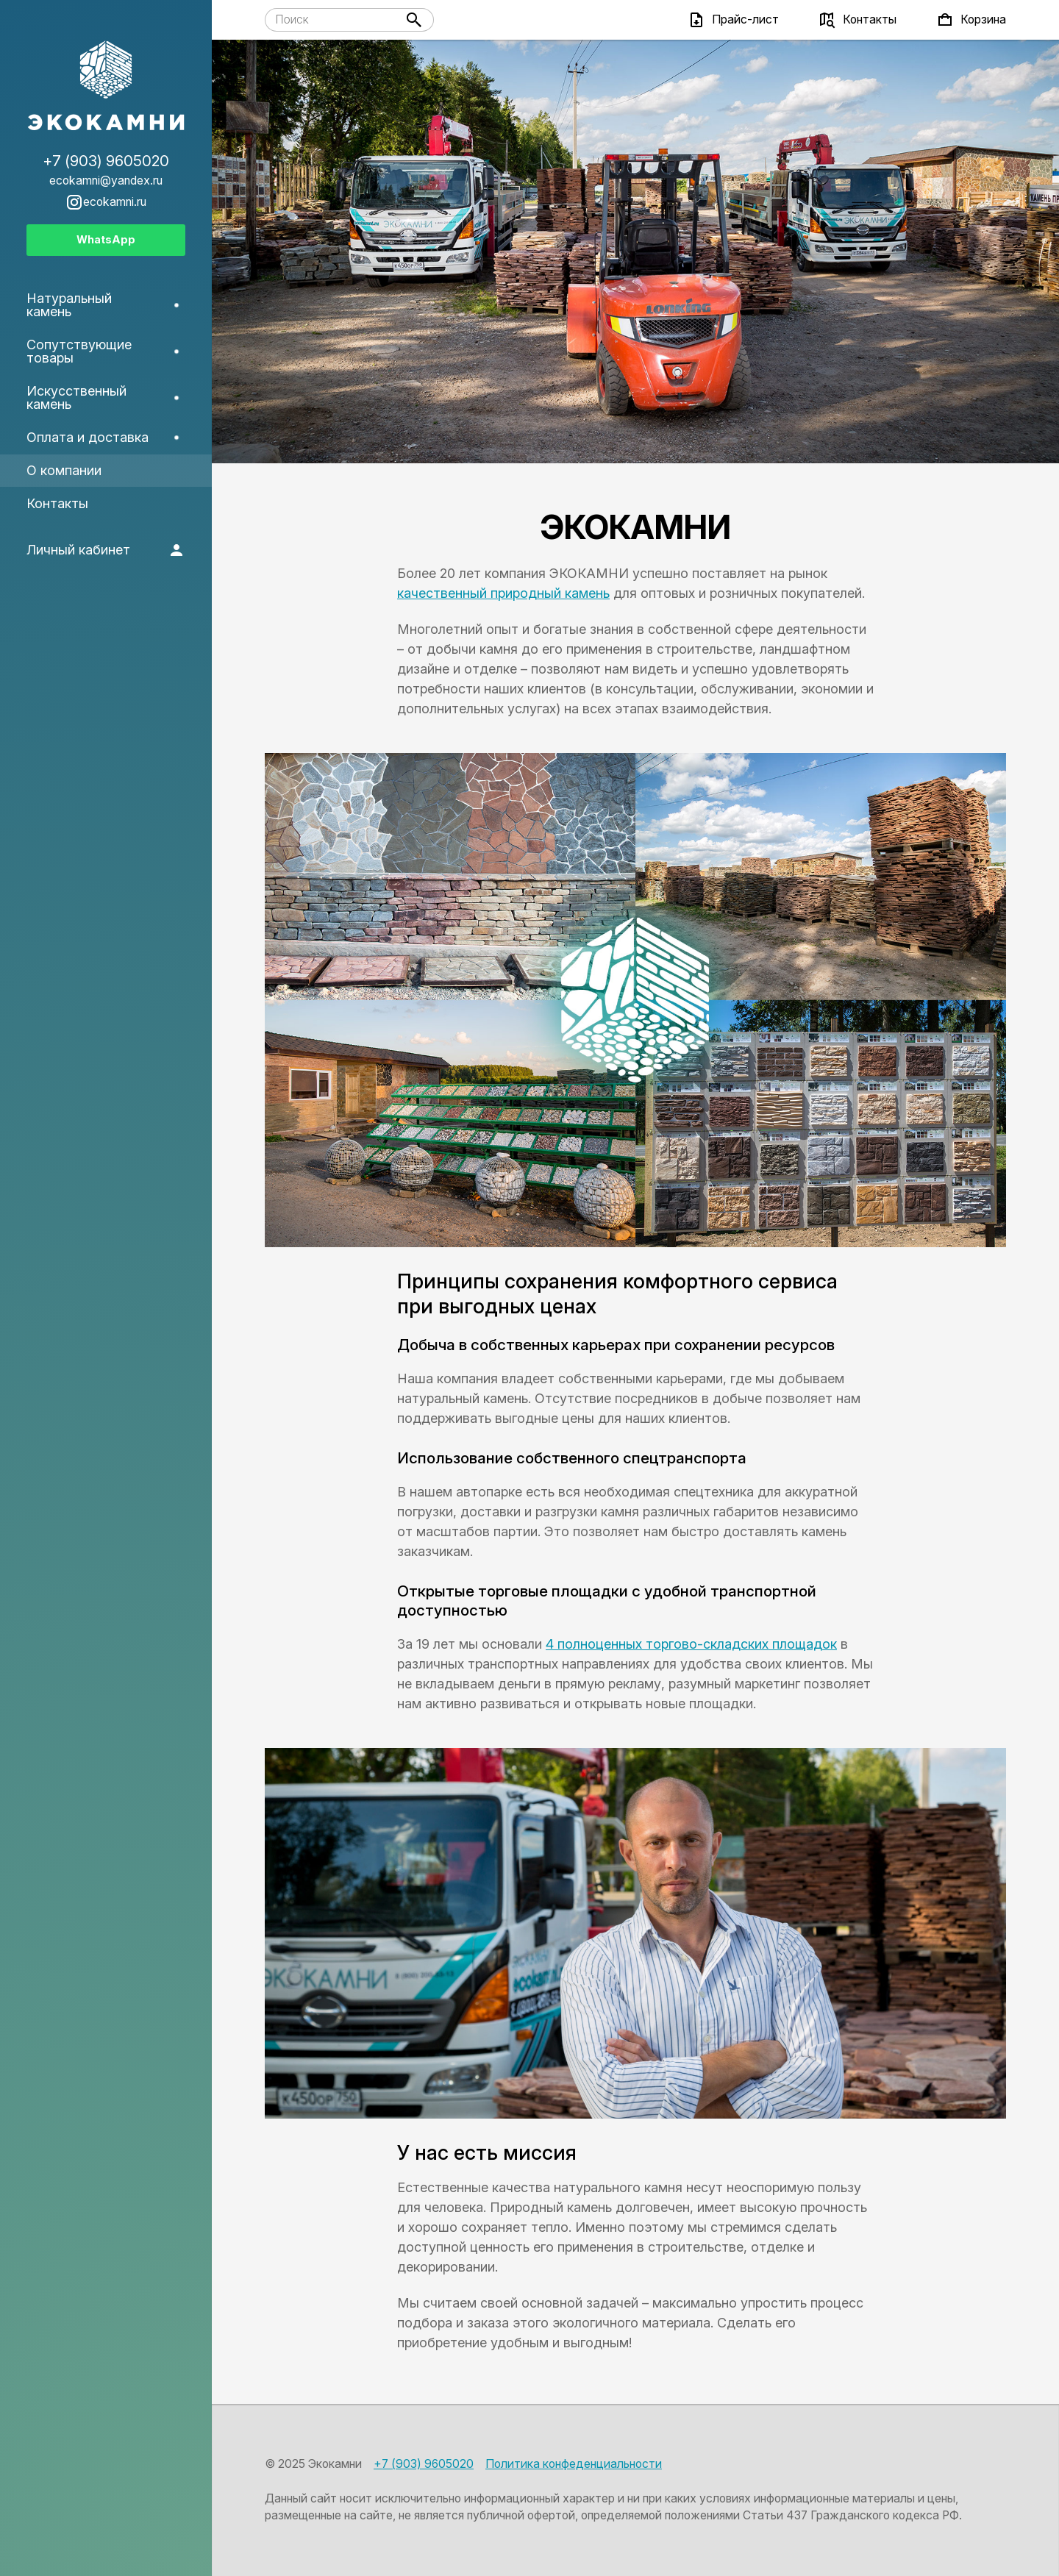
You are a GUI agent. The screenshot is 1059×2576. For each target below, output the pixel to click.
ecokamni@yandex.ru (106, 181)
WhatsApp (105, 239)
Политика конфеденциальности (573, 2464)
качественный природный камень (503, 593)
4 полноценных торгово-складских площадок (691, 1644)
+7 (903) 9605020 (424, 2464)
